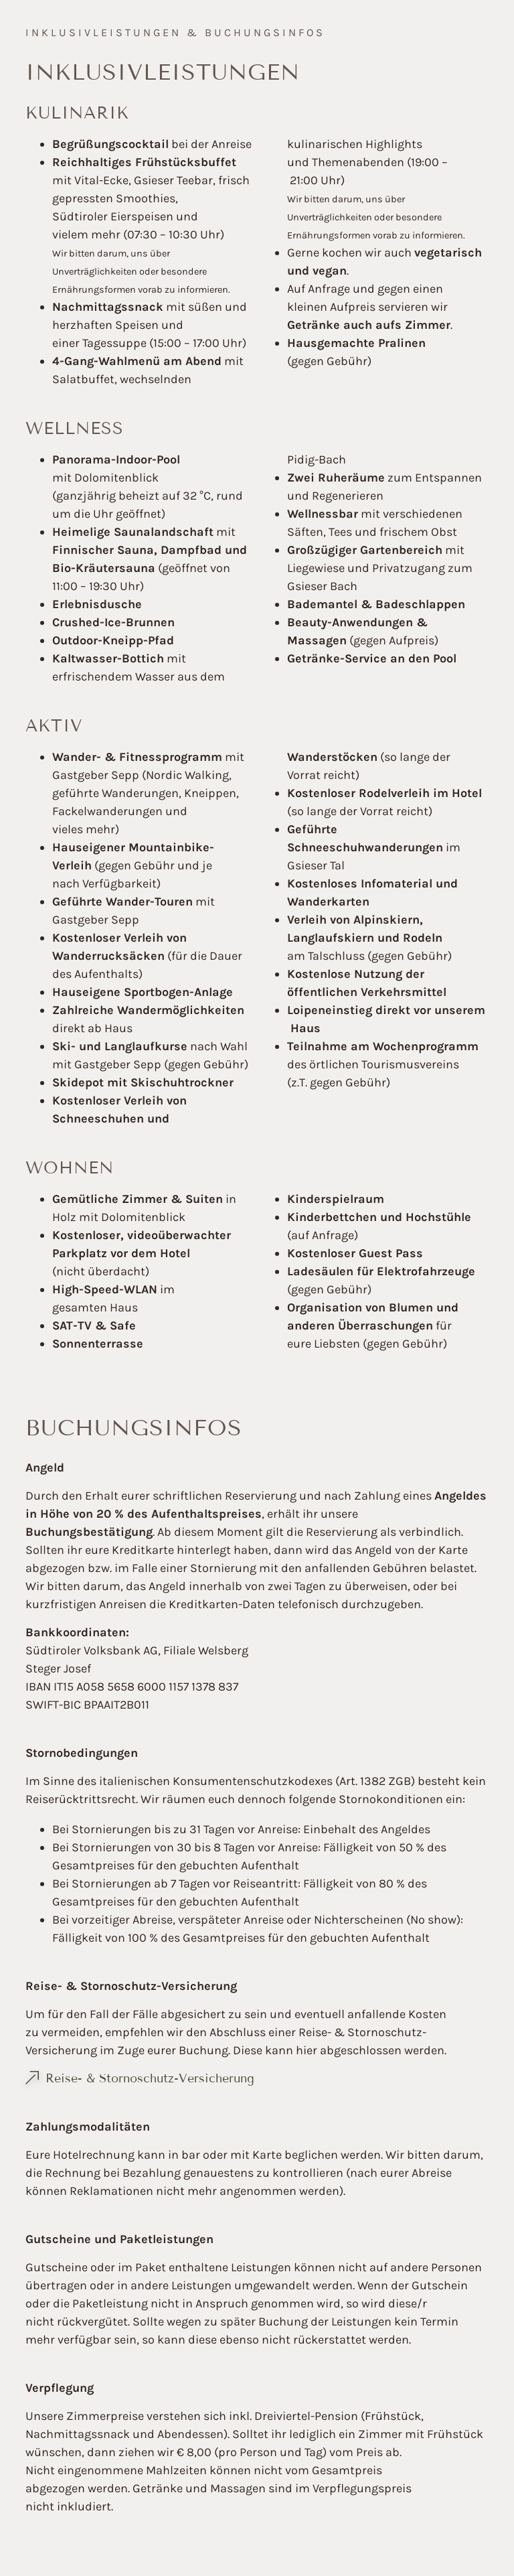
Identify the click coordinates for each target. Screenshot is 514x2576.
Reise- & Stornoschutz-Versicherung (150, 2078)
